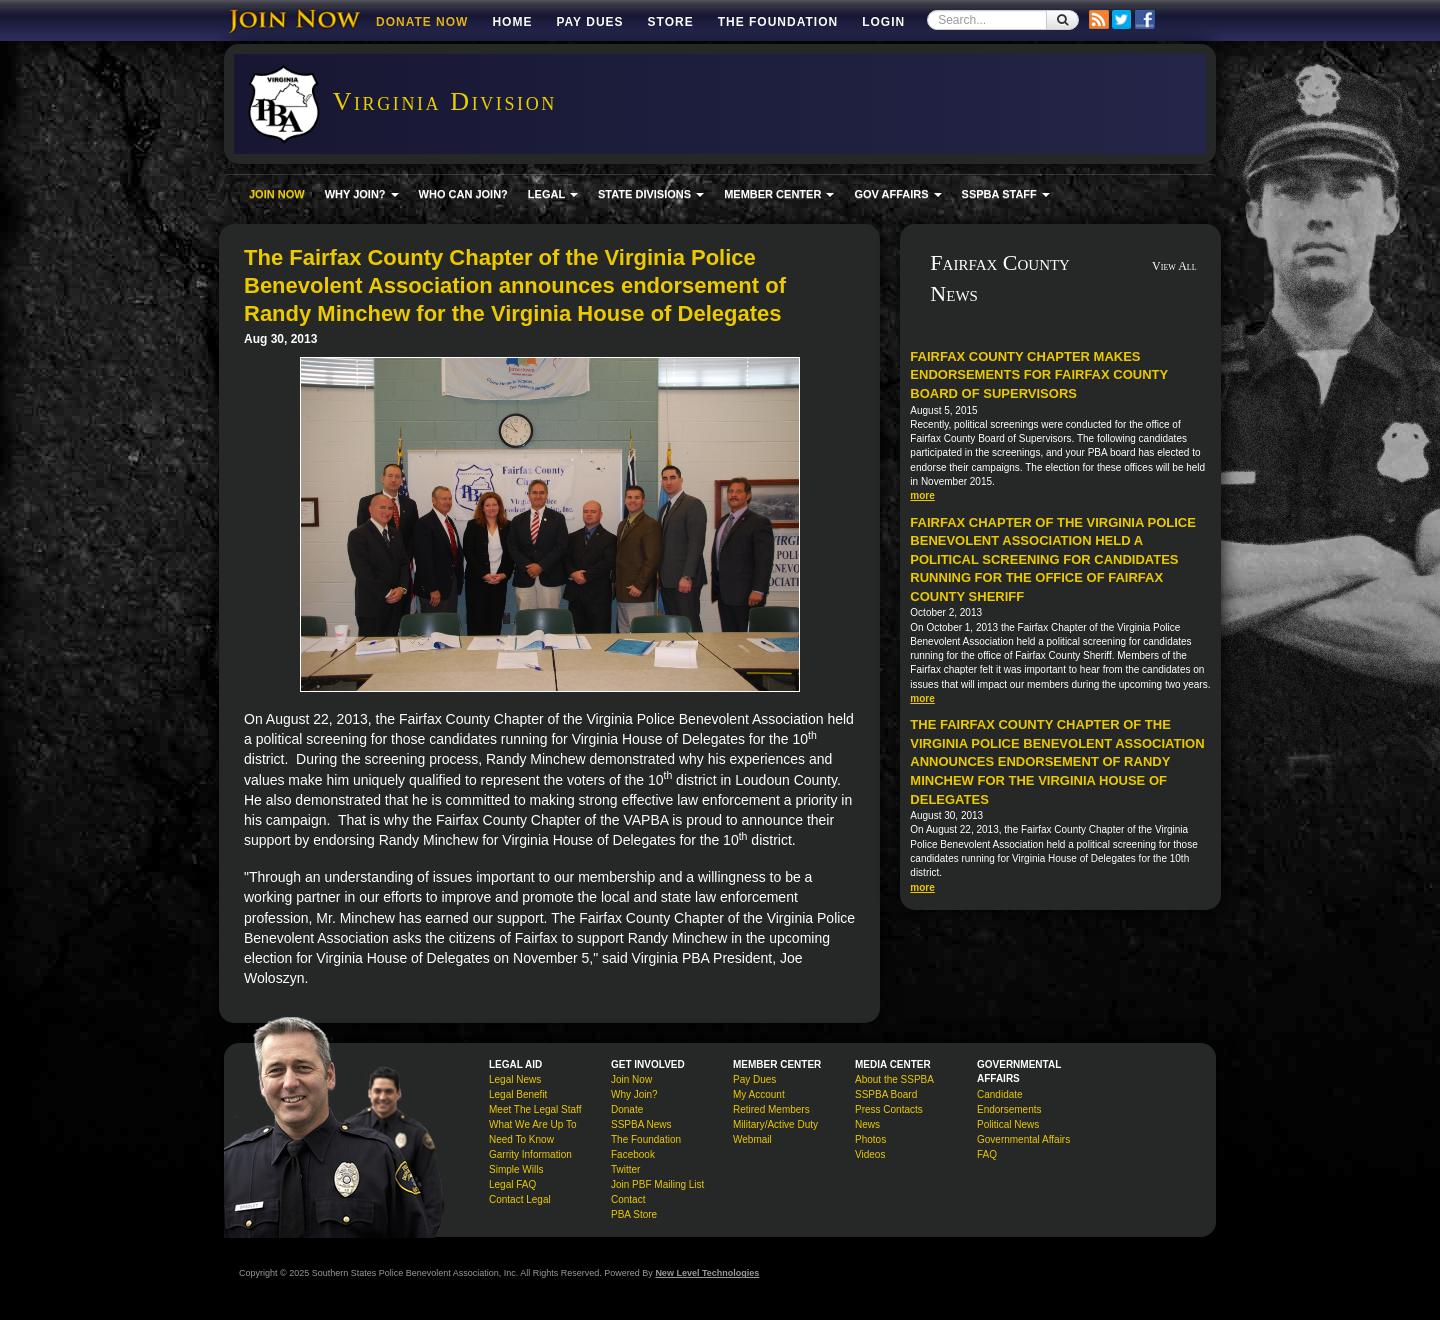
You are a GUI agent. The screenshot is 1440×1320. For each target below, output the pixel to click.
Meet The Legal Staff (535, 1109)
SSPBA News (641, 1124)
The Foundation (778, 22)
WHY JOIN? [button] (362, 194)
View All (1174, 266)
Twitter (625, 1169)
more (922, 495)
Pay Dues (589, 22)
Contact (628, 1199)
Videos (870, 1154)
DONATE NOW (422, 22)
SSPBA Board (886, 1094)
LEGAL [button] (553, 194)
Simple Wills (516, 1169)
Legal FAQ (512, 1184)
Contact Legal (520, 1199)
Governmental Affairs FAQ (1023, 1147)
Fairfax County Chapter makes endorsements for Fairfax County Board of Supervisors (1039, 375)
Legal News (515, 1079)
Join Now (631, 1079)
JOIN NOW (277, 194)
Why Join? (634, 1094)
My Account (759, 1094)
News (867, 1124)
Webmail (752, 1139)
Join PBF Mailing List (657, 1184)
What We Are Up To (532, 1124)
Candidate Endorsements (1009, 1102)
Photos (870, 1139)
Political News (1008, 1124)
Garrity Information (530, 1154)
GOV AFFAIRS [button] (897, 194)
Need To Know (521, 1139)
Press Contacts (889, 1109)
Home (512, 22)
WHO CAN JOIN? (463, 194)
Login (883, 22)
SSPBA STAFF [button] (1006, 194)
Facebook (633, 1154)
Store (671, 22)
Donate (627, 1109)
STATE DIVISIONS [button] (651, 194)
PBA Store (634, 1214)
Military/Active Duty (775, 1124)
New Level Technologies (707, 1273)
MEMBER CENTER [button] (779, 194)
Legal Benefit (518, 1094)
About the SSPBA (894, 1079)
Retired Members (771, 1109)
